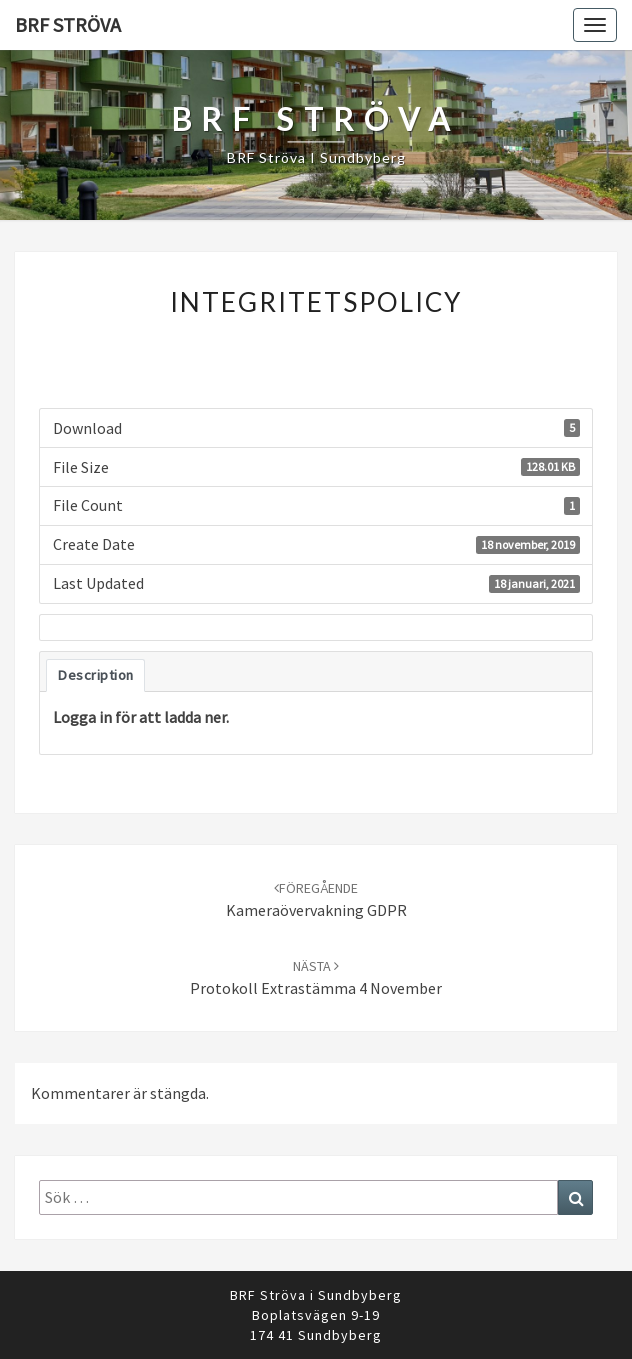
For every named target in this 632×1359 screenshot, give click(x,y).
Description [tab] (95, 675)
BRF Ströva (68, 24)
